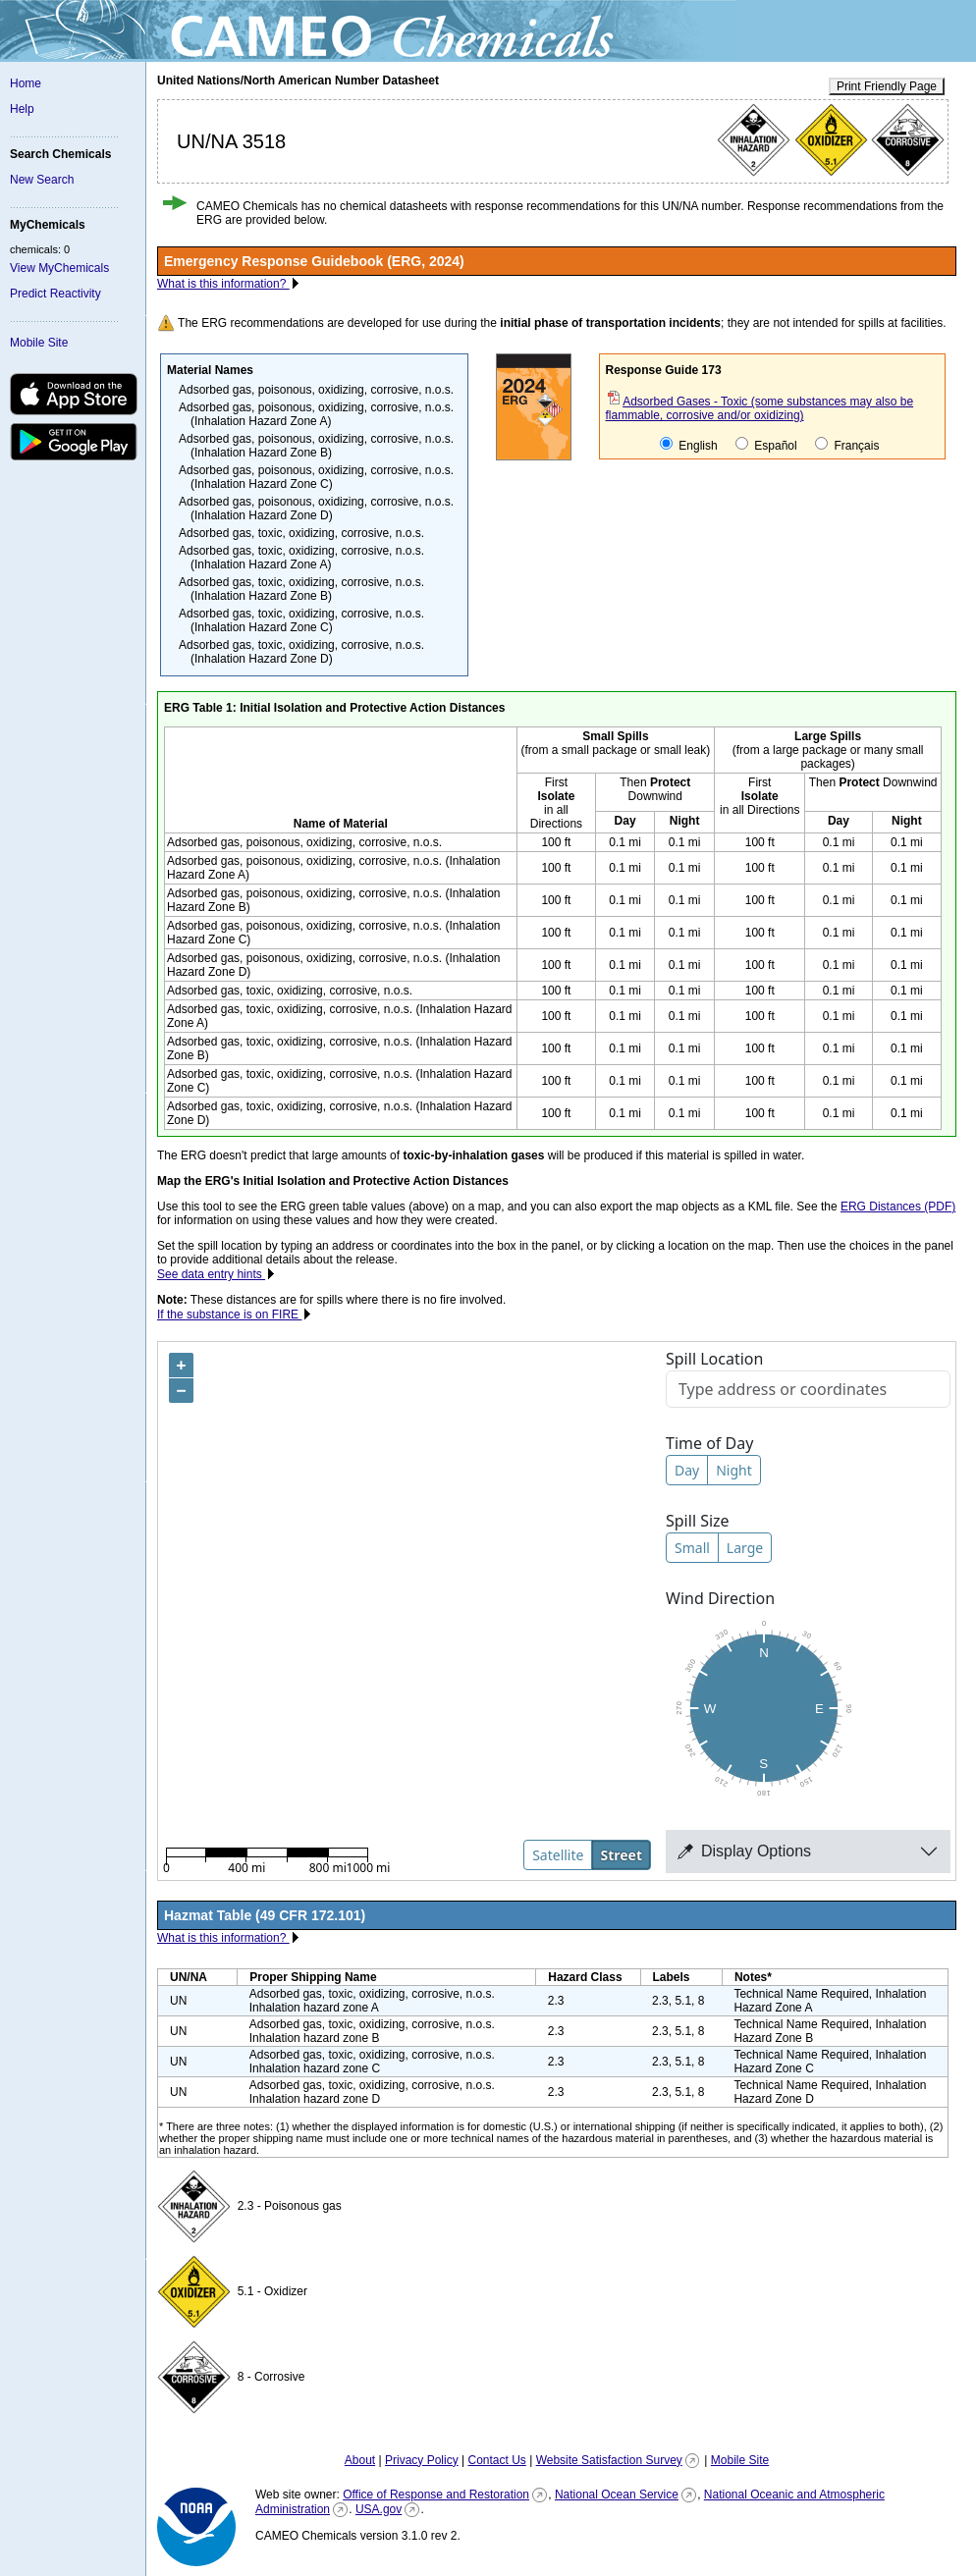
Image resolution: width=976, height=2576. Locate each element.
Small (692, 1547)
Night (734, 1470)
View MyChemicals (59, 268)
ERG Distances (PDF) (897, 1206)
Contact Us (496, 2460)
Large (745, 1547)
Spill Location (714, 1358)
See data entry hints (211, 1274)
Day (687, 1470)
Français (847, 445)
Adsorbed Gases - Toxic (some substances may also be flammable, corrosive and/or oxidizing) (760, 408)
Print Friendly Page (887, 86)
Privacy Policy (422, 2460)
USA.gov (378, 2509)
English (689, 445)
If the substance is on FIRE (229, 1314)
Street (621, 1855)
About (360, 2460)
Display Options (744, 1851)
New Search (42, 180)
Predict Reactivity (55, 293)
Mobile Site (39, 342)
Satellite (557, 1855)
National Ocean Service (616, 2494)
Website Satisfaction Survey (609, 2460)
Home (25, 83)
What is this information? (223, 284)
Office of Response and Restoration (436, 2494)
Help (22, 109)
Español (766, 445)
